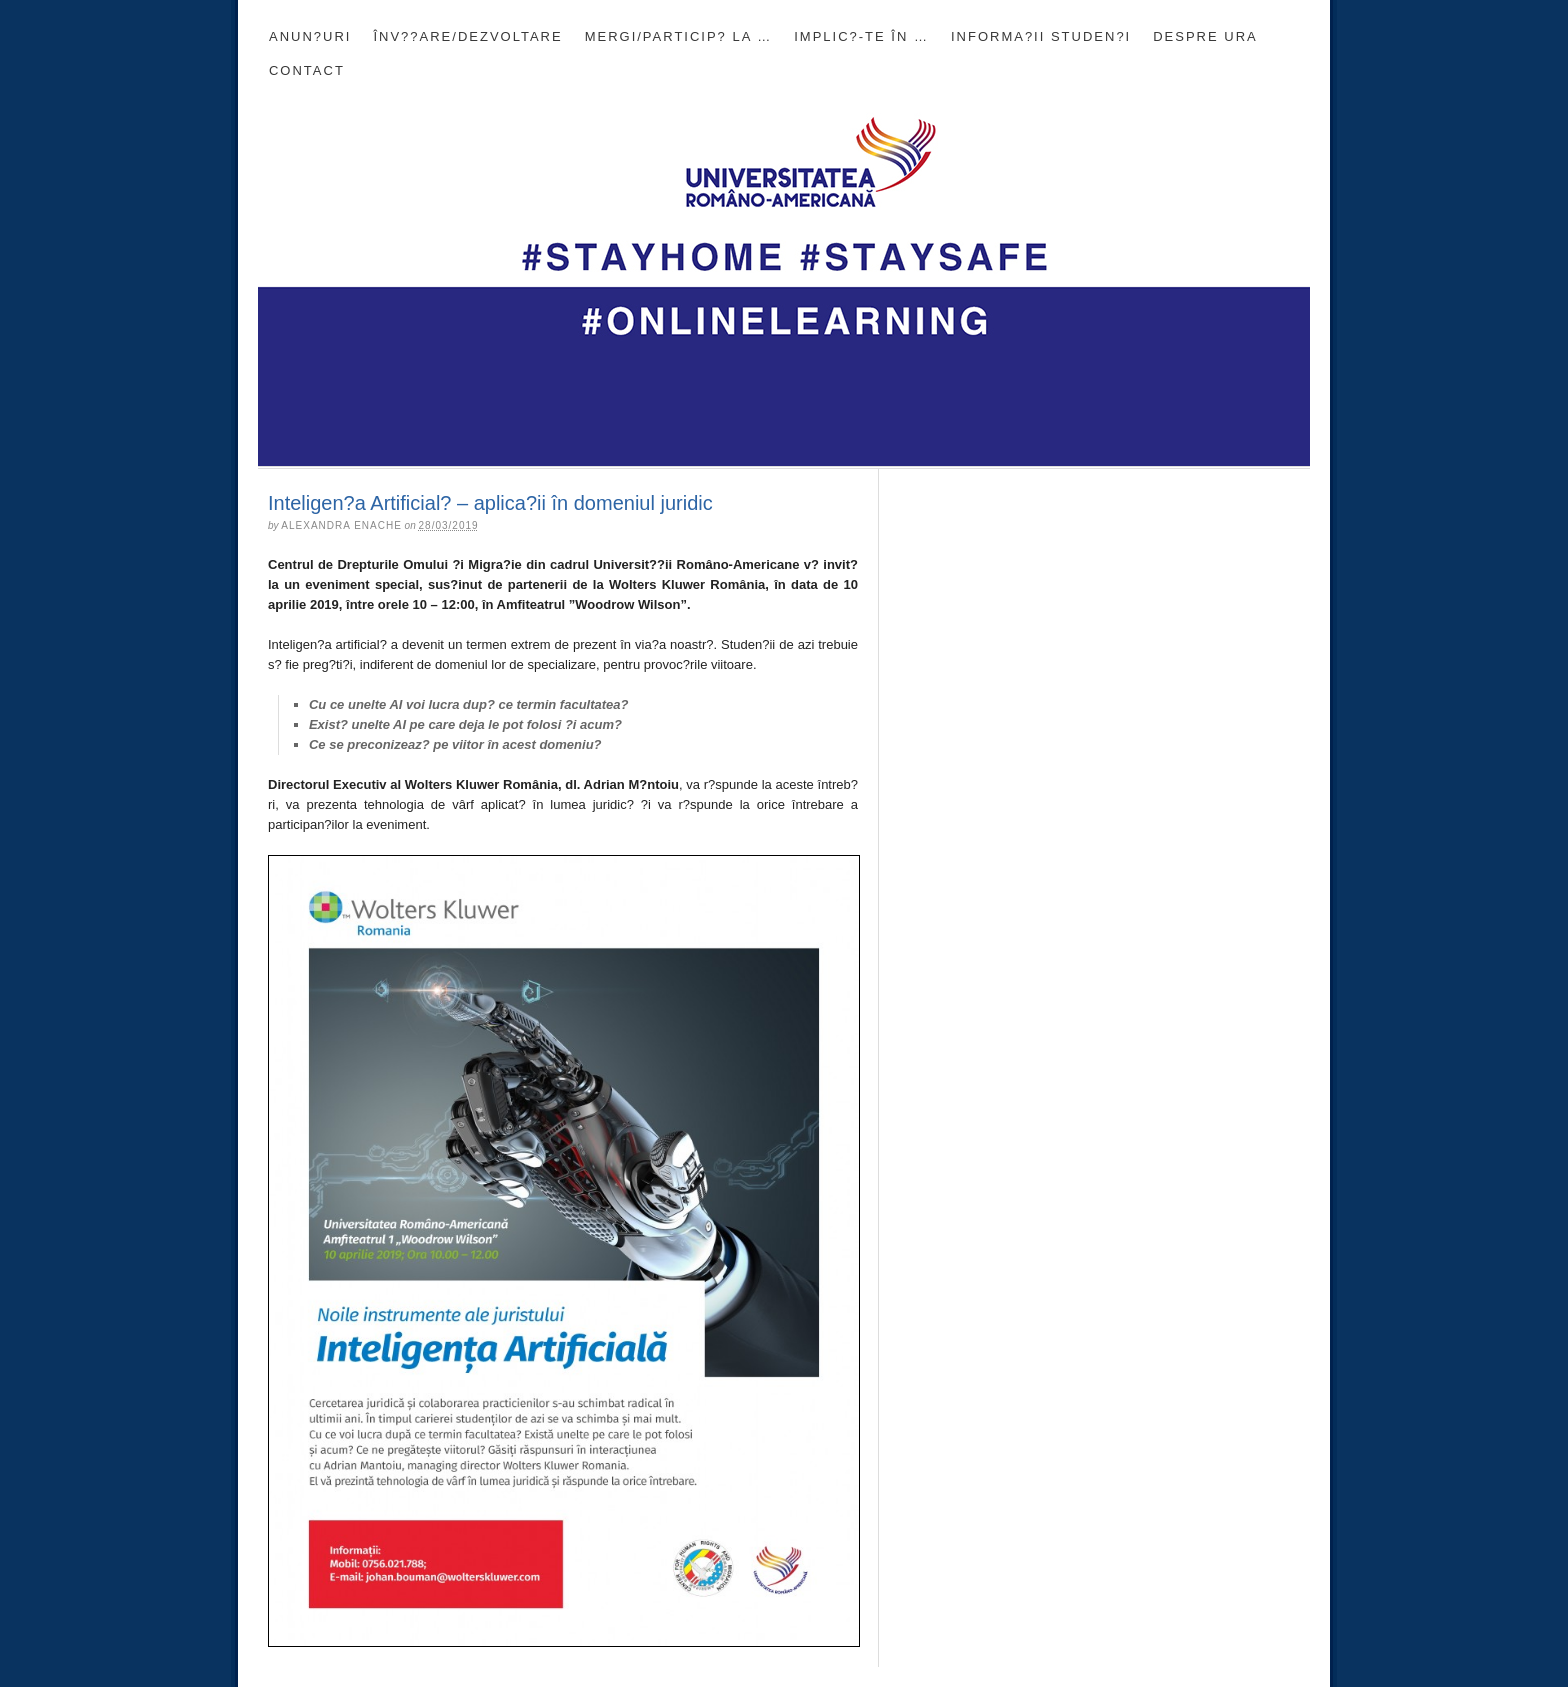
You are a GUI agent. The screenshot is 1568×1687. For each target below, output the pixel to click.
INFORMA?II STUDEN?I (1041, 36)
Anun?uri (310, 36)
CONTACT (307, 70)
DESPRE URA (1205, 36)
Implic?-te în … (861, 36)
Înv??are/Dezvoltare (467, 36)
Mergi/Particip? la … (679, 36)
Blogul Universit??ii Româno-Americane (784, 277)
